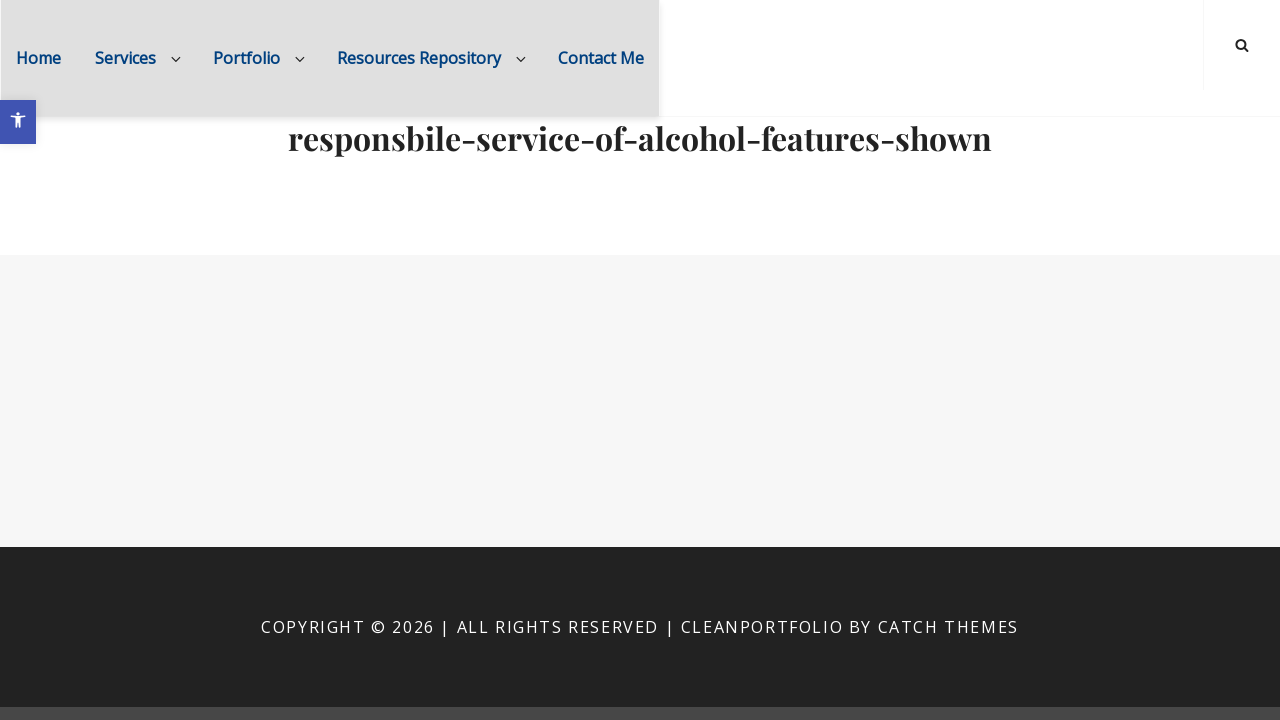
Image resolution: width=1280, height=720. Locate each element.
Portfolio (260, 58)
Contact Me (601, 58)
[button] (18, 122)
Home (38, 58)
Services (139, 58)
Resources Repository (433, 58)
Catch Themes (948, 627)
